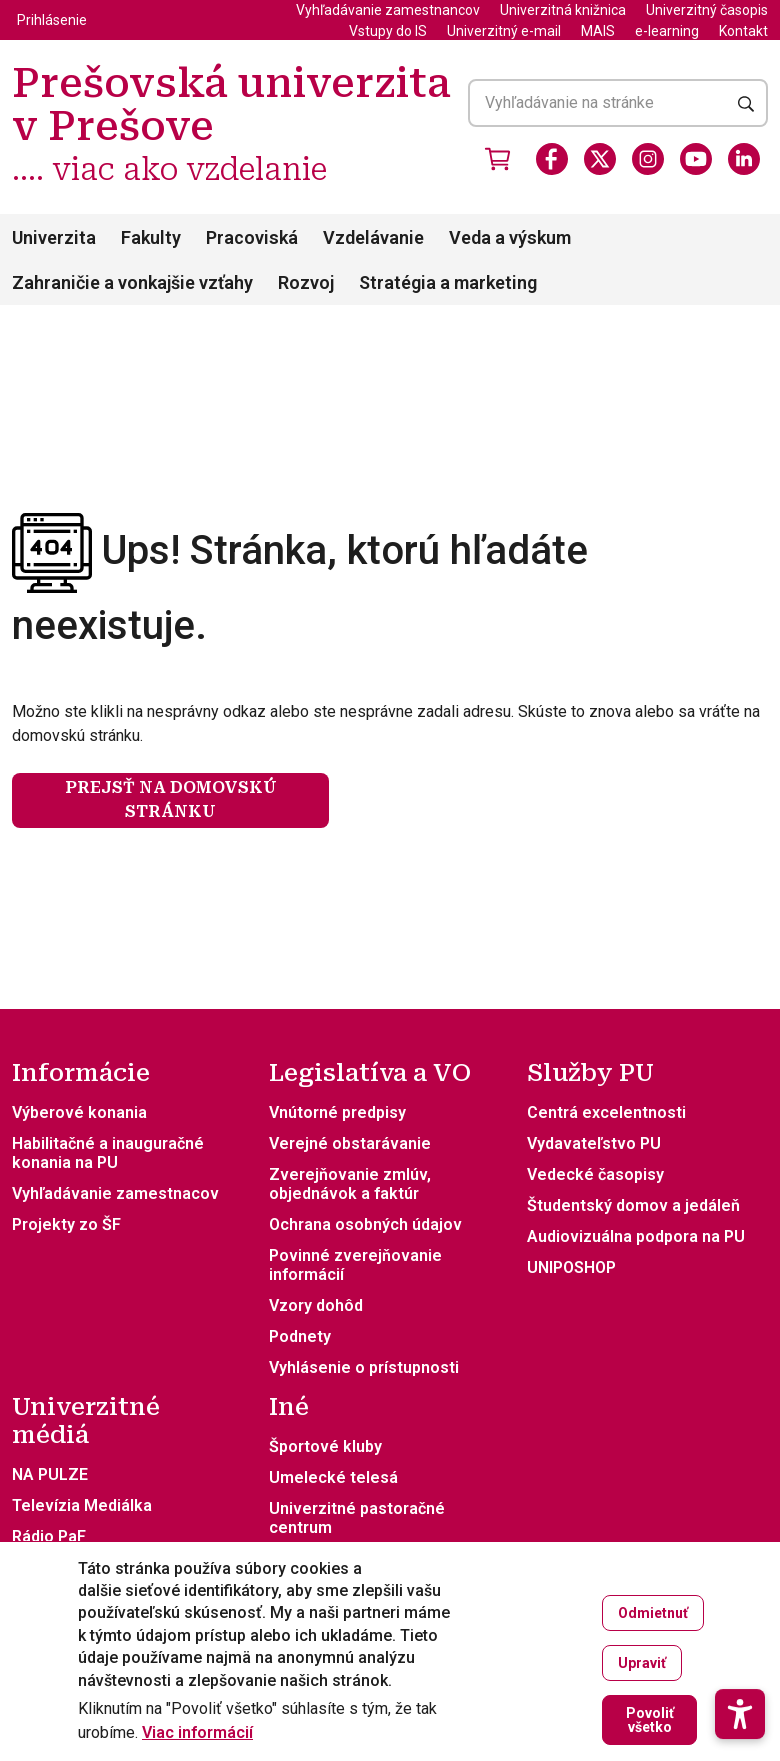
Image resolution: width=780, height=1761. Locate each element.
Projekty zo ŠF (66, 1224)
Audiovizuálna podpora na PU (636, 1236)
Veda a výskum (510, 237)
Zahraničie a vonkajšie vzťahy (132, 282)
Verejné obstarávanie (350, 1143)
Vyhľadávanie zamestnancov (388, 10)
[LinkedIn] (744, 159)
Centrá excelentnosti (606, 1112)
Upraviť (642, 1663)
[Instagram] (648, 159)
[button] (740, 1672)
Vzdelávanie (373, 237)
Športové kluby (325, 1446)
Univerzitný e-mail (504, 31)
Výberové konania (79, 1112)
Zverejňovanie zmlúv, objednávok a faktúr (350, 1184)
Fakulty (151, 237)
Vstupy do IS (388, 31)
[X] (600, 159)
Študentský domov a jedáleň (633, 1205)
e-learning (667, 31)
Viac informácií (197, 1733)
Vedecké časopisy (595, 1174)
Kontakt (743, 31)
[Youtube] (696, 159)
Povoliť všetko (650, 1720)
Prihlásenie (52, 20)
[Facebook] (552, 159)
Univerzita (54, 237)
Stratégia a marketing (448, 282)
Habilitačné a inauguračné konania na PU (108, 1153)
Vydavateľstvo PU (594, 1143)
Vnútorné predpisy (337, 1112)
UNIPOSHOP (571, 1267)
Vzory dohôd (316, 1305)
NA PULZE (50, 1474)
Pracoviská (252, 237)
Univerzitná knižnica (563, 10)
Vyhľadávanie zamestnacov (115, 1193)
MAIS (598, 31)
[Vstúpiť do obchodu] (498, 159)
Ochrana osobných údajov (365, 1224)
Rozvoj (306, 282)
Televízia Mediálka (82, 1505)
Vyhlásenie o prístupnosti (364, 1367)
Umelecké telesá (333, 1477)
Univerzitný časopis (707, 10)
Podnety (300, 1336)
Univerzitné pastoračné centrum (357, 1518)
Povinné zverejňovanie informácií (355, 1265)
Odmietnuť (653, 1613)
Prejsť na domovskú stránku (171, 799)
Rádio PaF (49, 1536)
